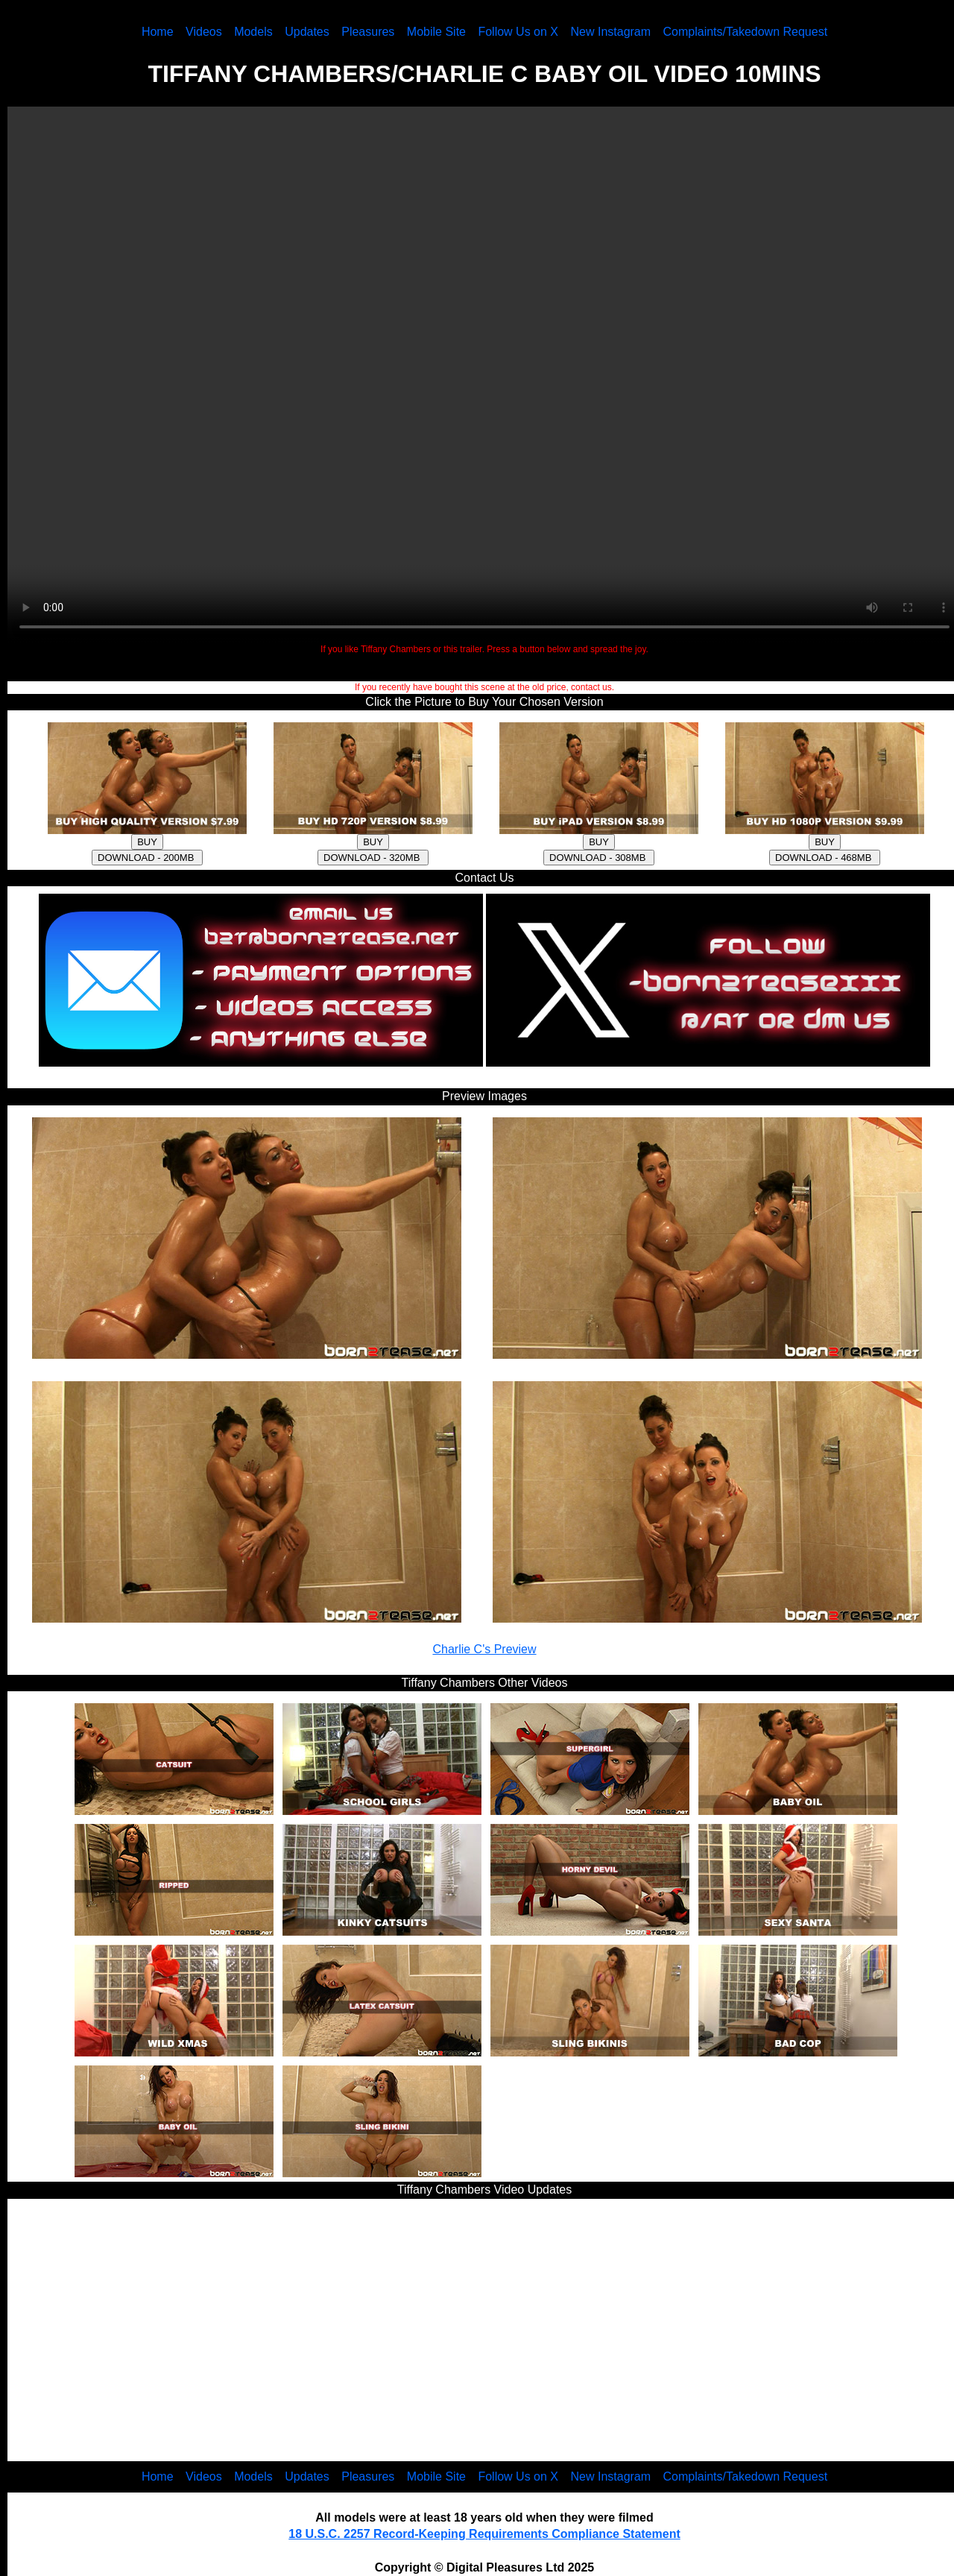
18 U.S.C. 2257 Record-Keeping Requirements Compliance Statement (484, 2534)
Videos (204, 31)
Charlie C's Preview (484, 1649)
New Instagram (610, 31)
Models (253, 31)
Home (158, 31)
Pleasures (367, 31)
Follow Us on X (518, 31)
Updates (307, 31)
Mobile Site (436, 31)
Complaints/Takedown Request (745, 31)
